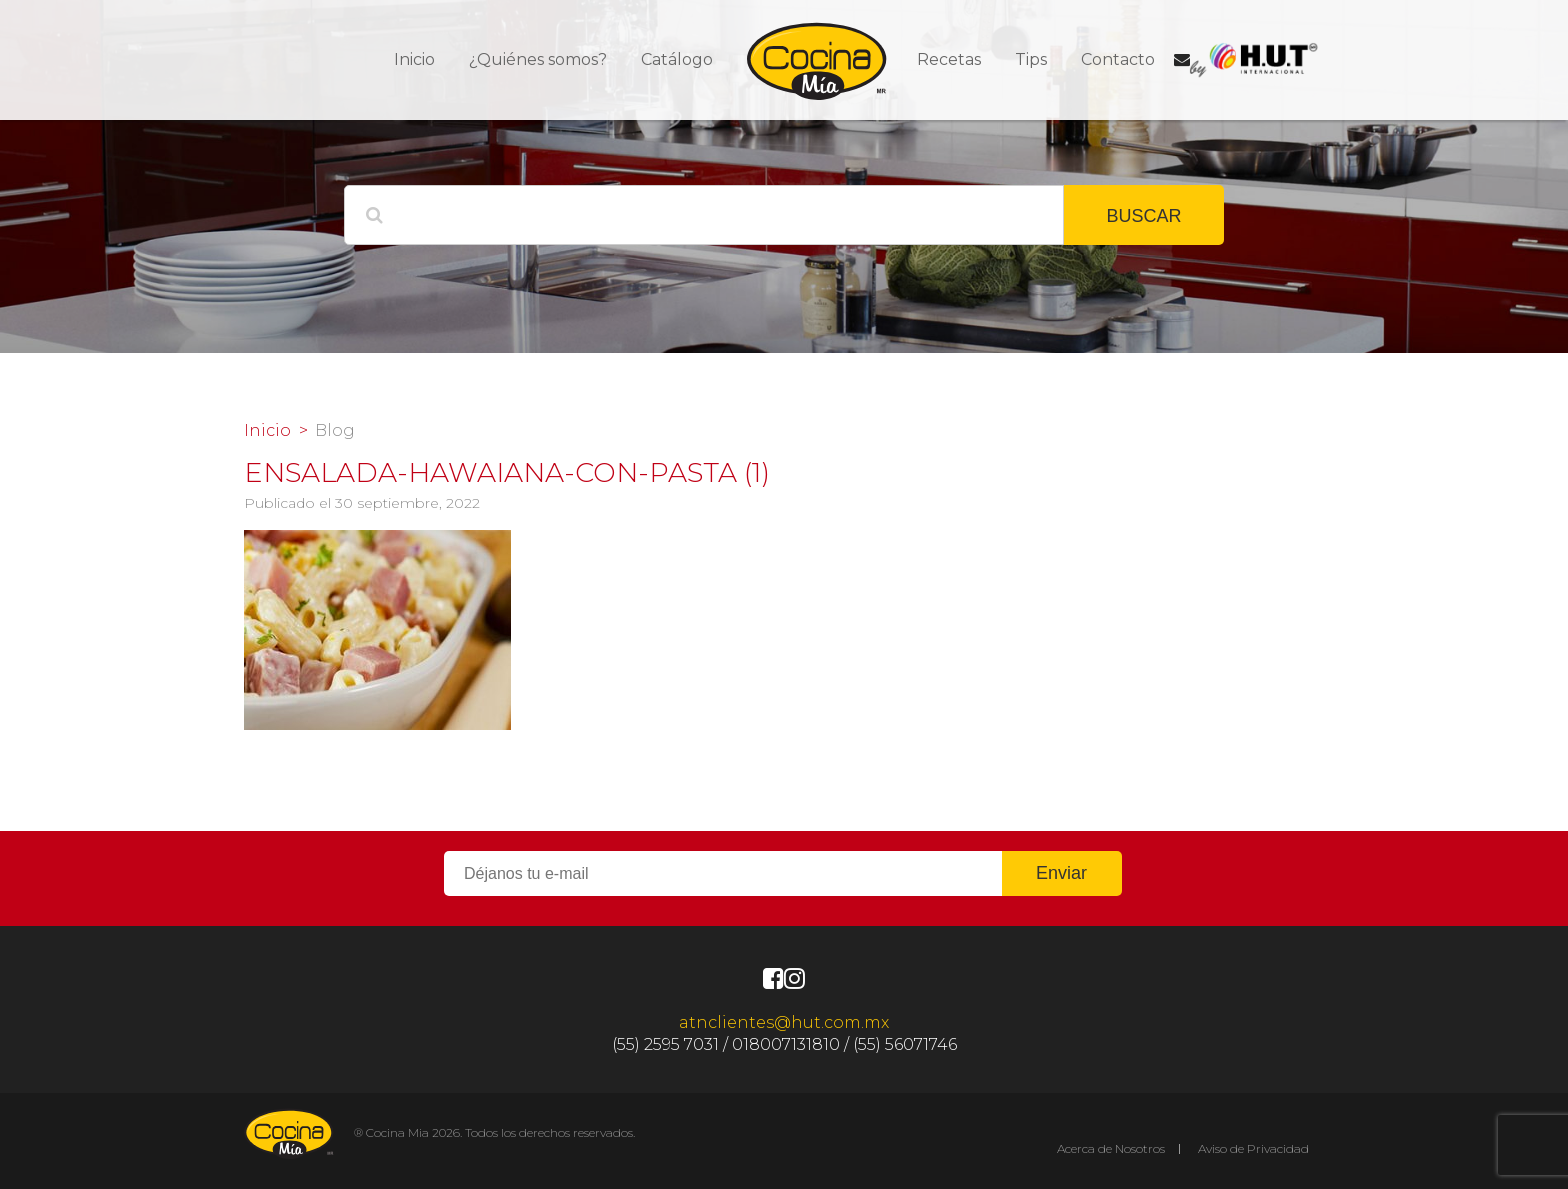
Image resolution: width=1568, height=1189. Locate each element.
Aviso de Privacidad (1253, 1148)
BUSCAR (1143, 216)
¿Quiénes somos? (538, 59)
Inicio (414, 59)
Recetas (949, 59)
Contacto (1118, 59)
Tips (1031, 59)
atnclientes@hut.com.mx (784, 1022)
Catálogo (677, 59)
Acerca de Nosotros (1111, 1148)
